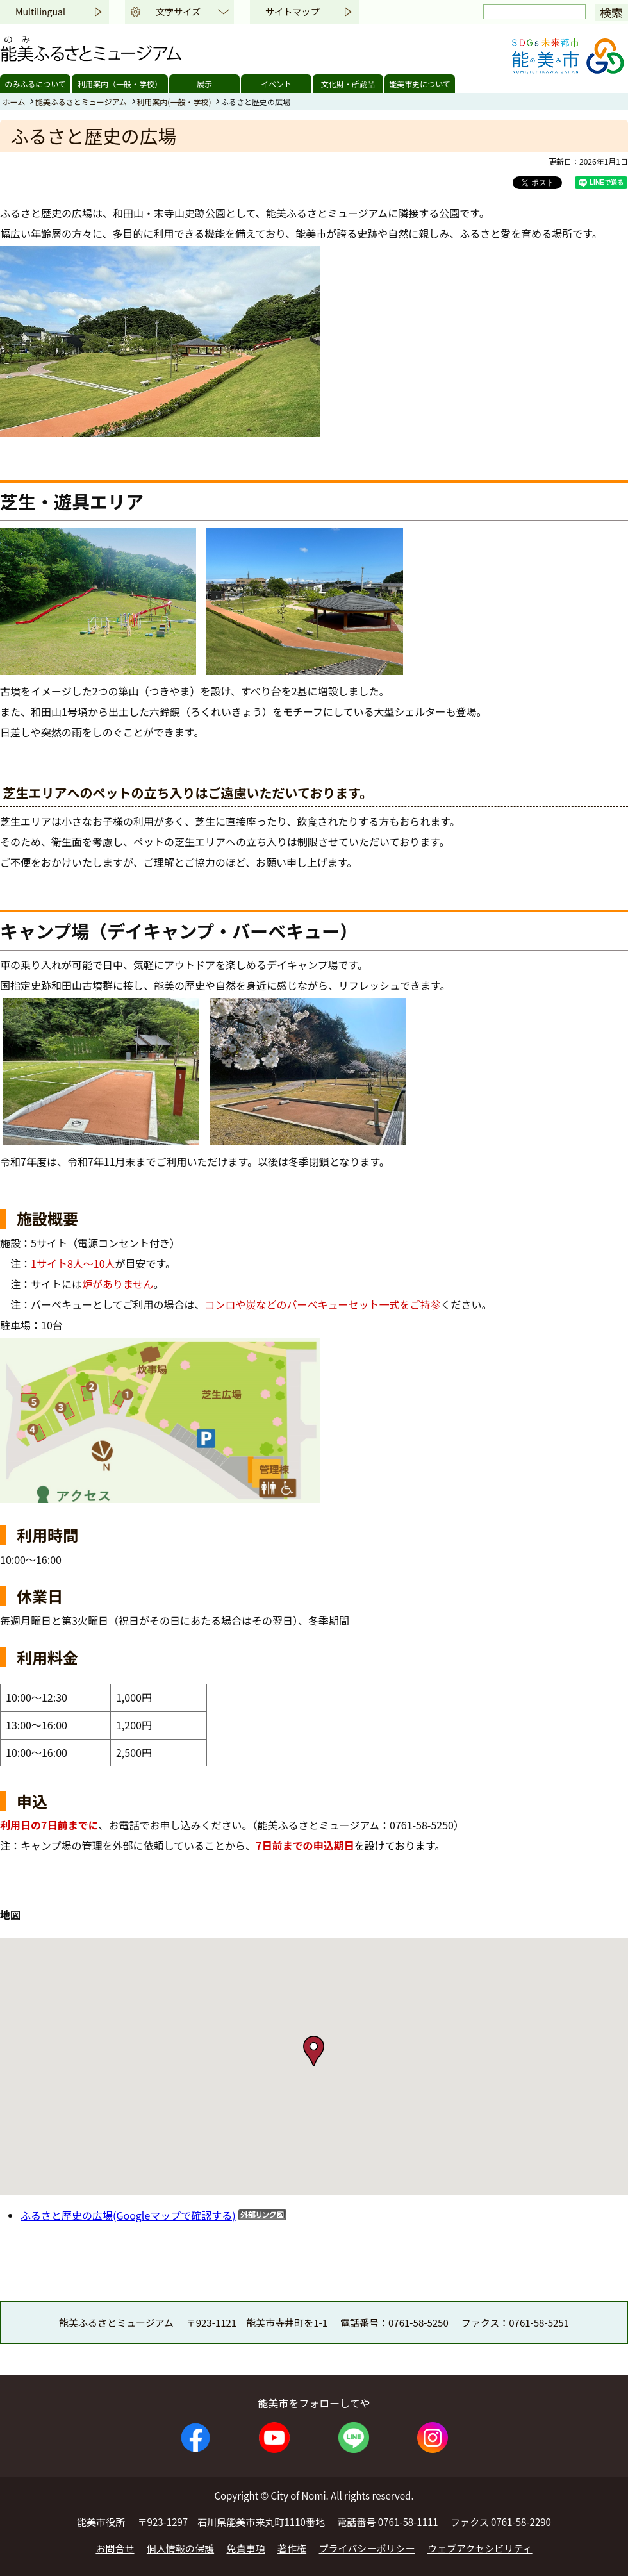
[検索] (534, 11)
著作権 (291, 2548)
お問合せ (114, 2548)
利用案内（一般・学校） (120, 83)
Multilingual (40, 11)
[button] (313, 2051)
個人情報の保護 (180, 2548)
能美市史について (419, 83)
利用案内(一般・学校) (173, 101)
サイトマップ (292, 11)
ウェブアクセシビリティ (480, 2548)
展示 (204, 83)
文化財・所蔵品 (348, 83)
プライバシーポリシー (367, 2548)
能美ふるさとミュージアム (81, 101)
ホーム (14, 101)
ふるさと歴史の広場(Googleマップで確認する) (128, 2215)
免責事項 (246, 2548)
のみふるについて (35, 83)
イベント (276, 83)
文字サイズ (178, 11)
